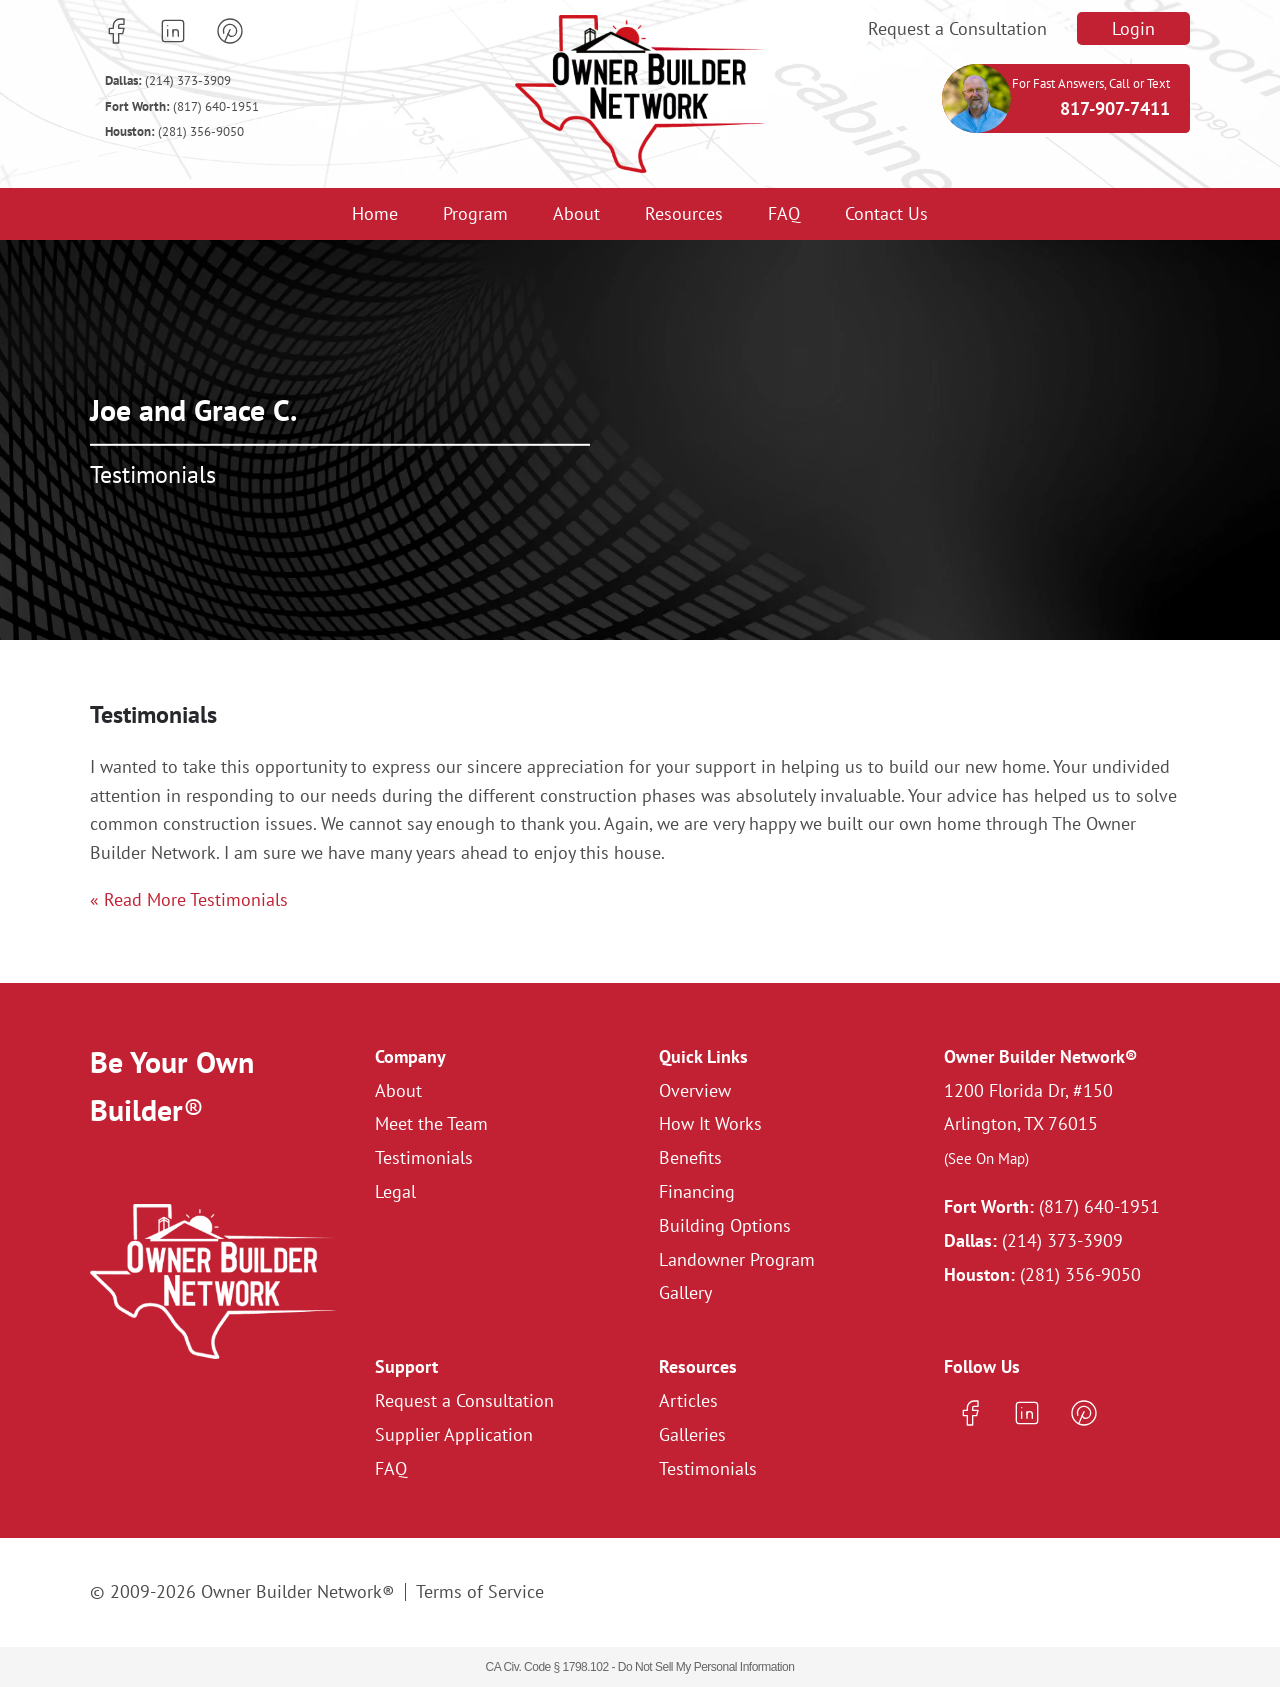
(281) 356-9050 (174, 131)
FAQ (784, 213)
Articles (688, 1400)
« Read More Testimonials (189, 899)
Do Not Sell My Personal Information (706, 1667)
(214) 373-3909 (168, 80)
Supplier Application (454, 1434)
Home (375, 213)
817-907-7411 (1115, 108)
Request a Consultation (957, 28)
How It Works (710, 1123)
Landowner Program (737, 1259)
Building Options (725, 1225)
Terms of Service (480, 1591)
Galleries (692, 1434)
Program (475, 213)
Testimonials (424, 1157)
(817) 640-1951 (182, 106)
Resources (684, 213)
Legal (395, 1191)
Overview (695, 1090)
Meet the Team (431, 1123)
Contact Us (886, 213)
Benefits (690, 1157)
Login (1133, 28)
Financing (697, 1191)
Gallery (685, 1292)
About (576, 213)
